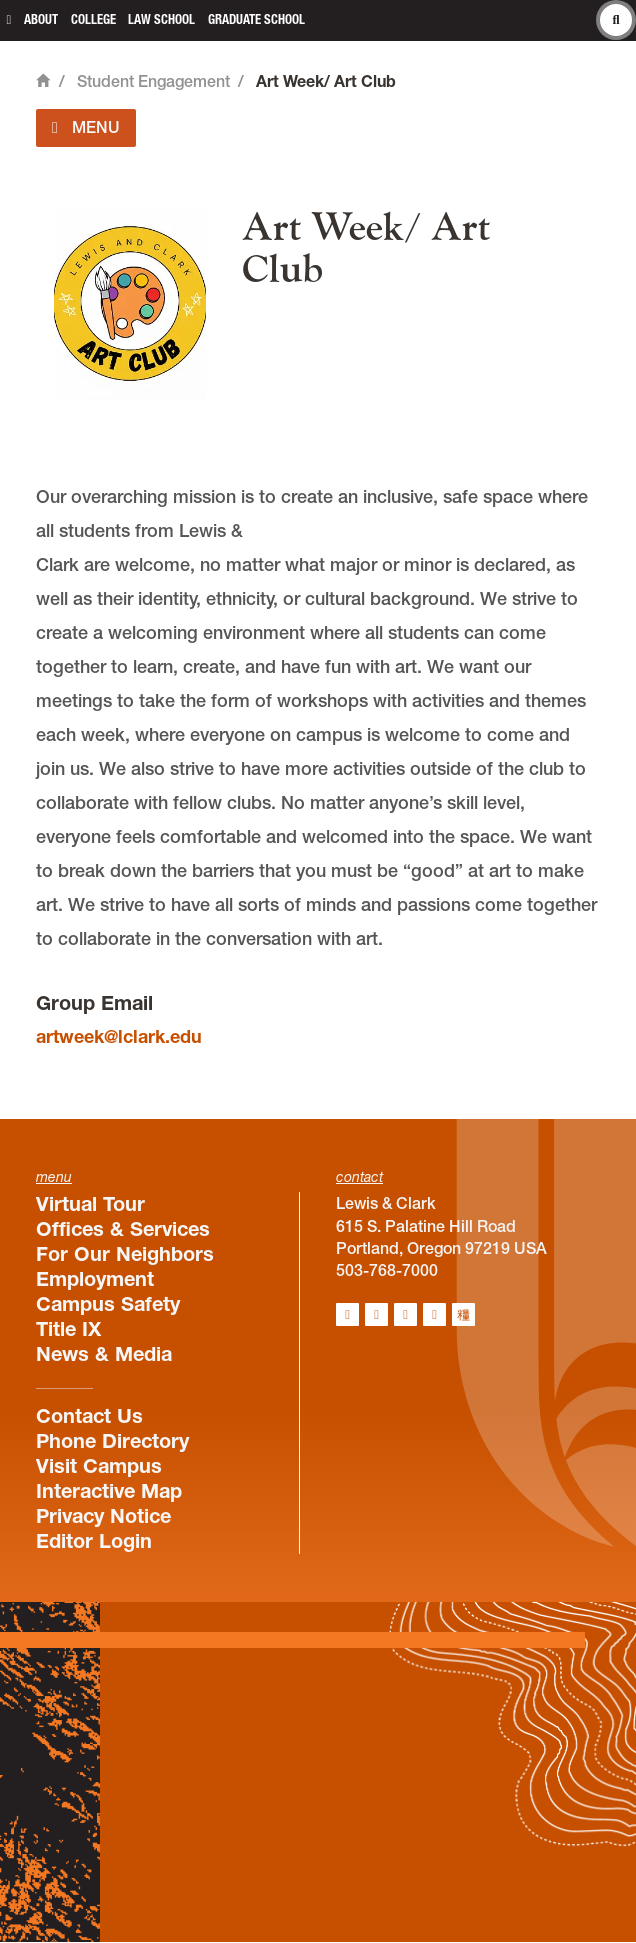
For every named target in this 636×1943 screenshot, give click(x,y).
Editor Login (94, 1541)
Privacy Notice (103, 1516)
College (93, 19)
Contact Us (89, 1416)
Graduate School (256, 19)
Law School (161, 19)
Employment (95, 1279)
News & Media (104, 1354)
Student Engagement (153, 81)
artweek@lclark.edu (119, 1036)
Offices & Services (123, 1229)
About (41, 19)
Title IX (68, 1329)
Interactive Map (109, 1491)
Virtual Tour (90, 1204)
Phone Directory (112, 1441)
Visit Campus (99, 1466)
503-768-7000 (387, 1270)
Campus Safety (108, 1304)
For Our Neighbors (125, 1254)
